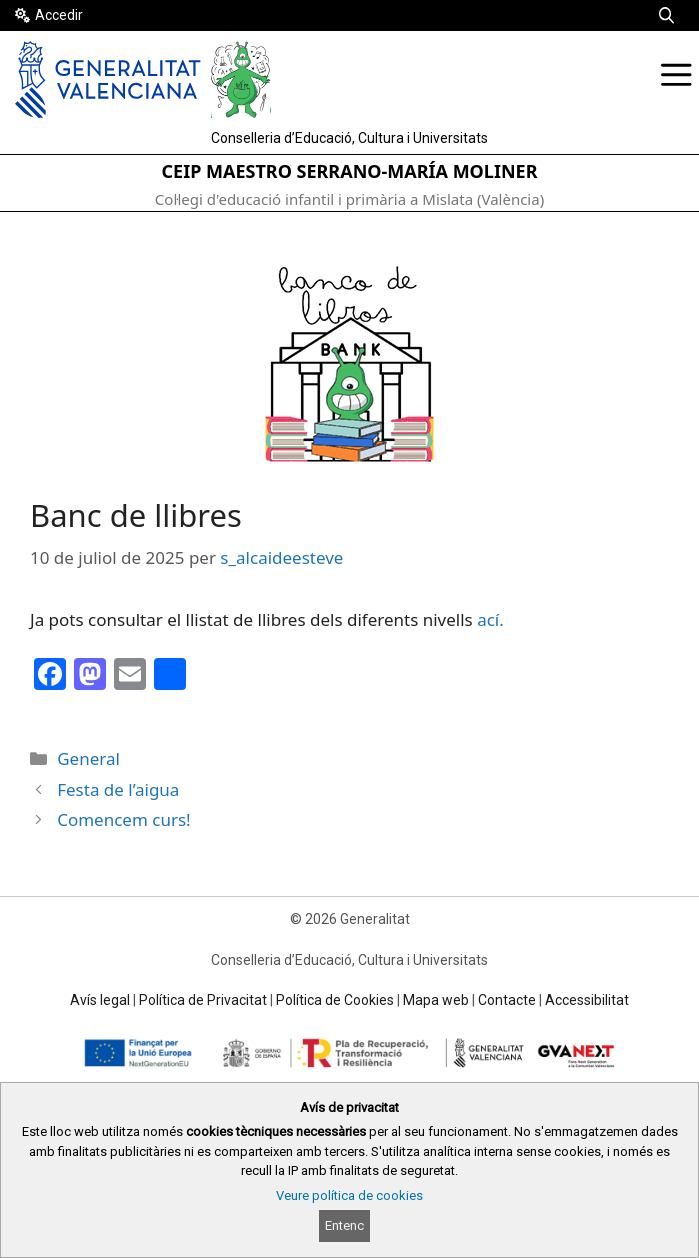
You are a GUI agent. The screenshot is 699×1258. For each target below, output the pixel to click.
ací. (490, 619)
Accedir (59, 15)
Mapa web (436, 1000)
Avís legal (100, 1000)
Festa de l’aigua (118, 789)
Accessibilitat (587, 1000)
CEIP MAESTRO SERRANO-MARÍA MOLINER (350, 171)
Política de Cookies (335, 1000)
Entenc (344, 1225)
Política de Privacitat (203, 1000)
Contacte (507, 1000)
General (88, 758)
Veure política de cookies (349, 1195)
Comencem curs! (123, 819)
